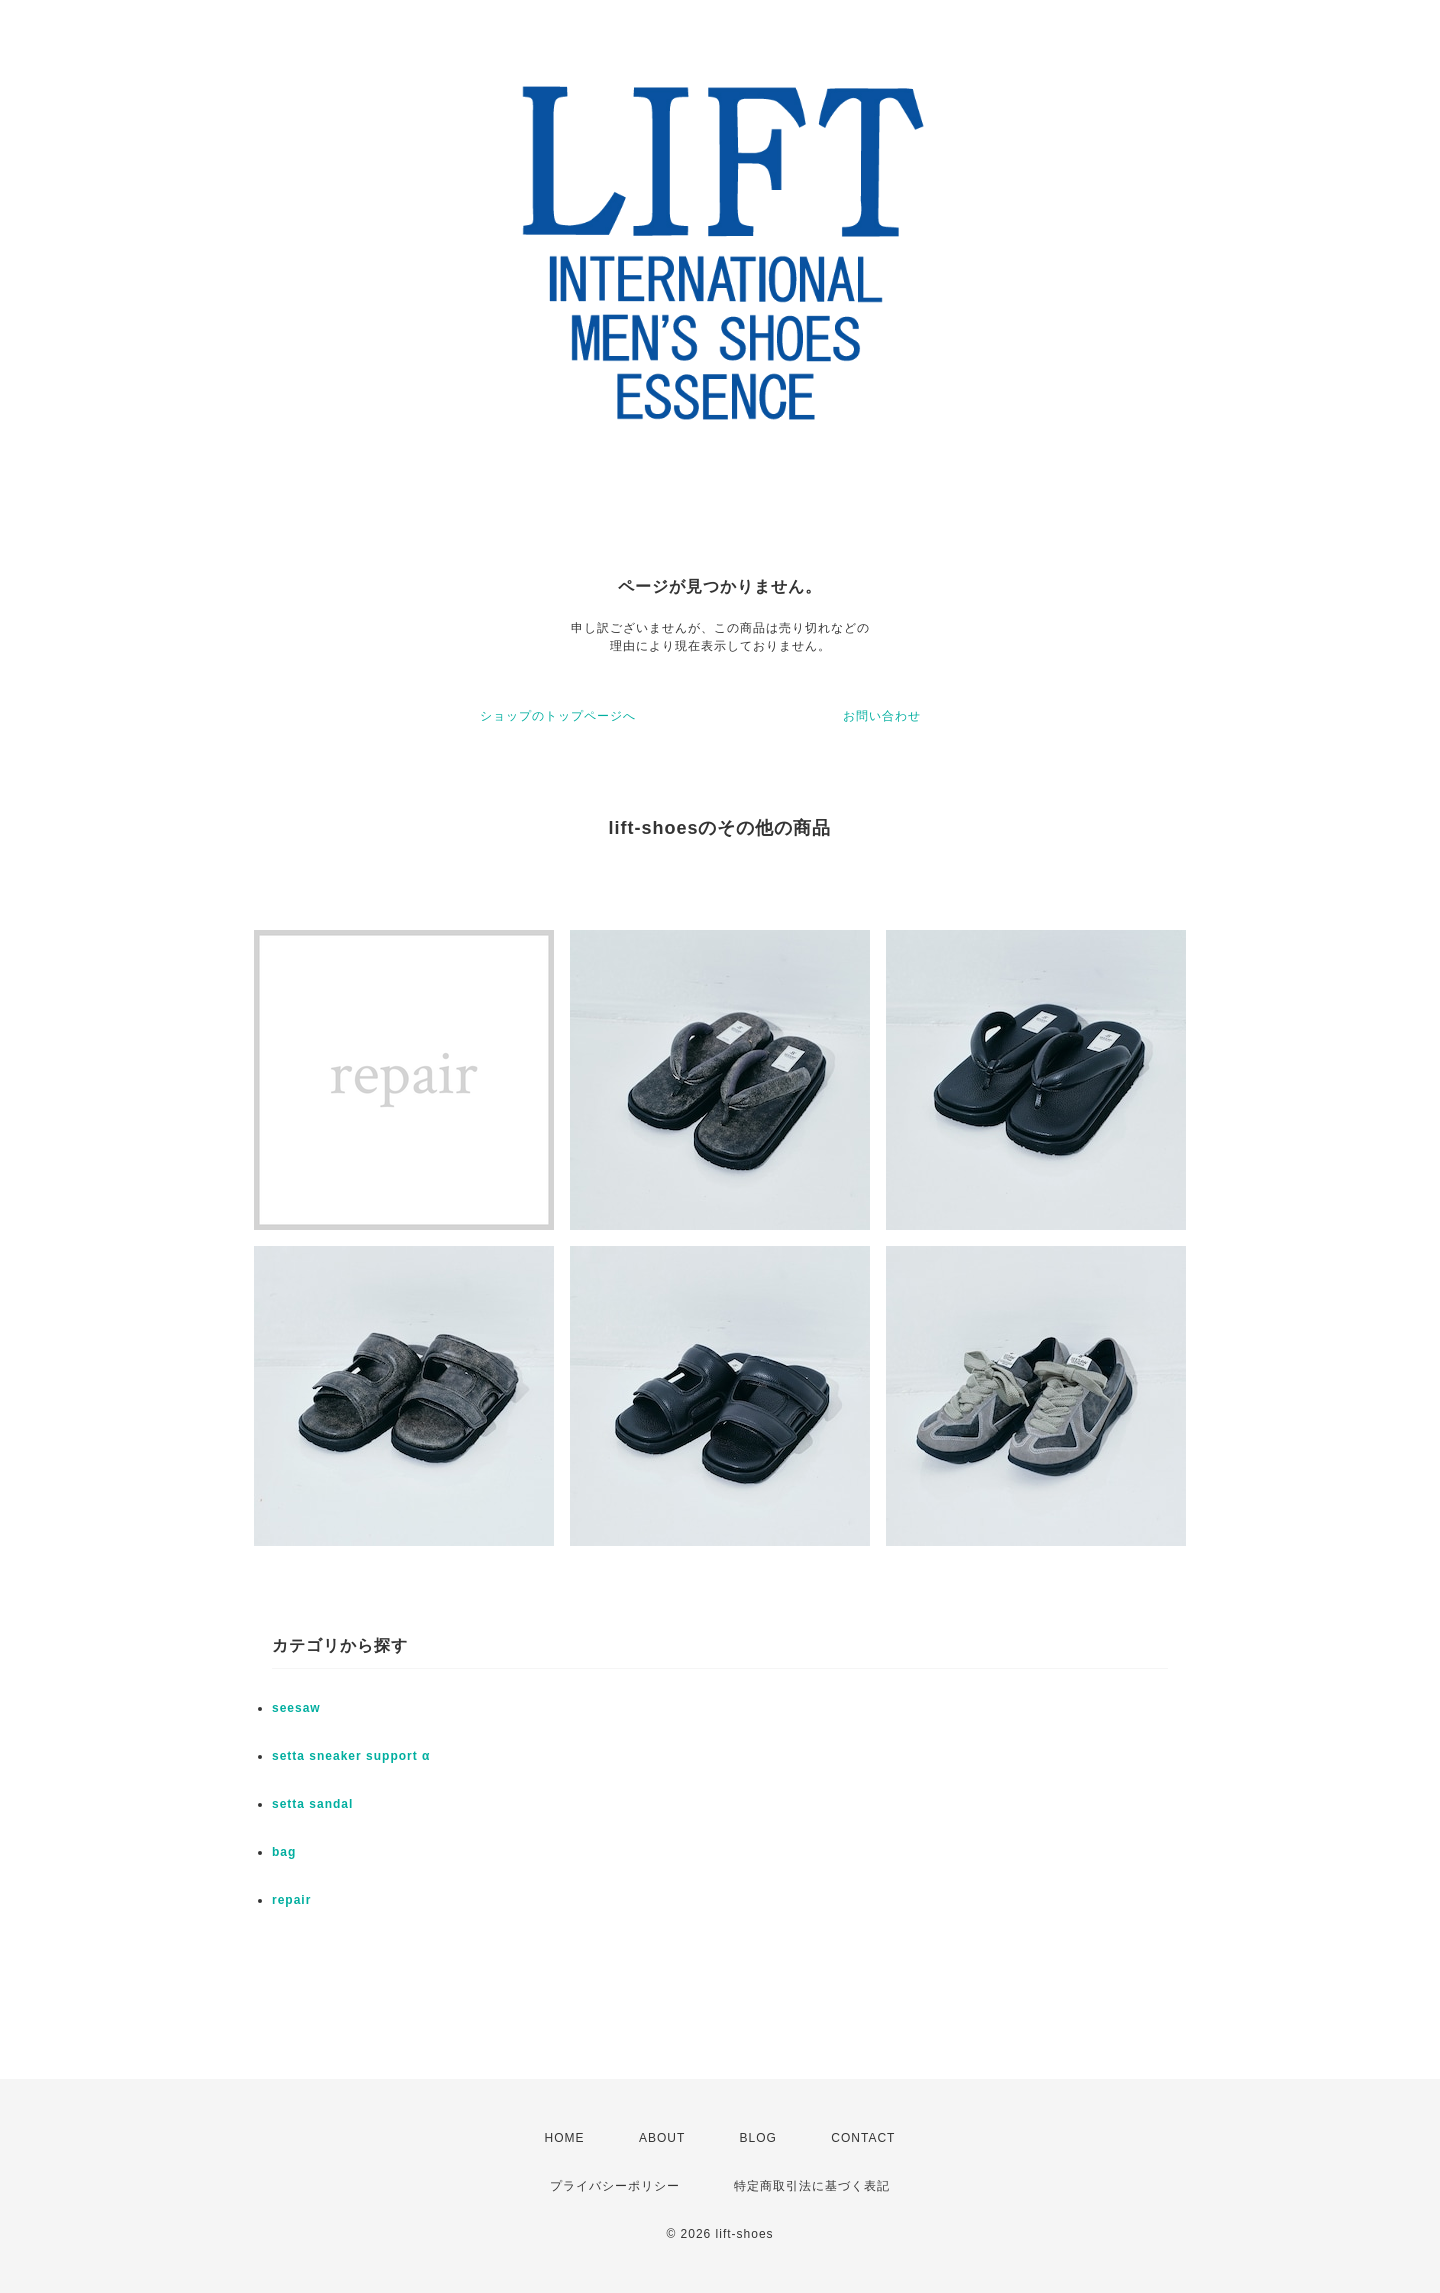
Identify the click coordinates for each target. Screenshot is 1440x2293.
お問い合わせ (882, 716)
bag (284, 1852)
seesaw (296, 1708)
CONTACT (863, 2138)
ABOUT (662, 2138)
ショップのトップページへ (558, 716)
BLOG (758, 2138)
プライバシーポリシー (615, 2186)
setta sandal (312, 1804)
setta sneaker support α (351, 1756)
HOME (565, 2138)
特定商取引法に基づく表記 (812, 2186)
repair (291, 1900)
